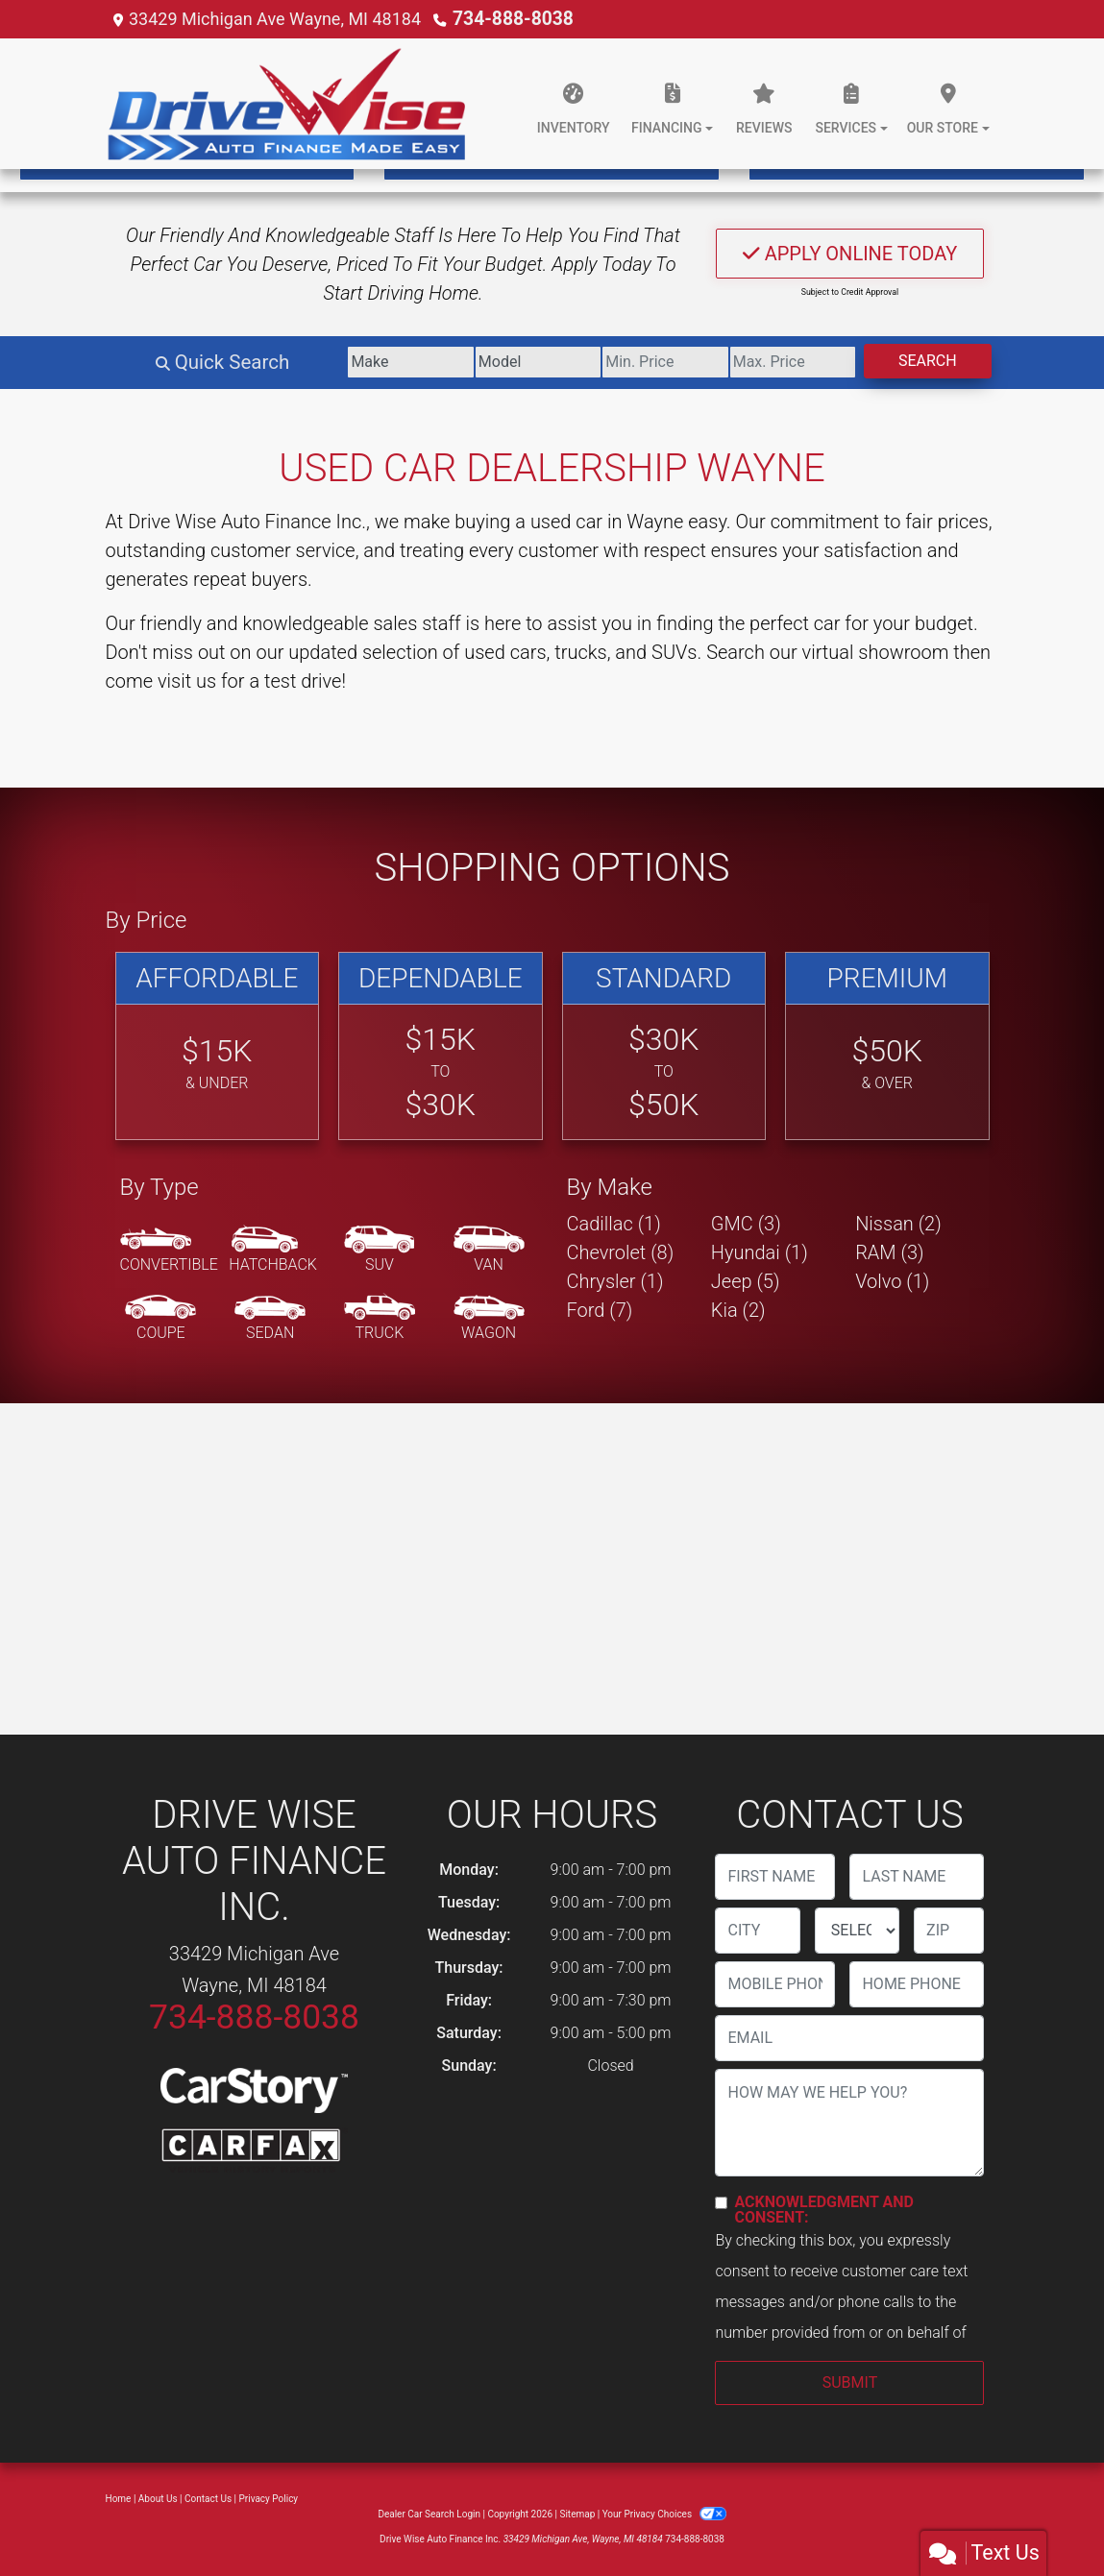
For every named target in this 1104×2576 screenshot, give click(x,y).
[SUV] (379, 1250)
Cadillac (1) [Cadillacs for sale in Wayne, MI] (614, 1223)
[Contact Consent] (721, 2203)
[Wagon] (489, 1319)
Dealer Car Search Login (429, 2514)
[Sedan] (270, 1319)
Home (119, 2498)
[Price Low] (621, 362)
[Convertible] (169, 1250)
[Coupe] (160, 1319)
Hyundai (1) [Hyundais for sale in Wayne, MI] (759, 1252)
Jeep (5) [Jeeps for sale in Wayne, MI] (745, 1281)
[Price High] (766, 362)
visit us (187, 681)
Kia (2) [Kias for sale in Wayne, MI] (738, 1310)
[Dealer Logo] (289, 103)
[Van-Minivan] (489, 1250)
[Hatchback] (273, 1250)
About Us (158, 2498)
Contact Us (208, 2498)
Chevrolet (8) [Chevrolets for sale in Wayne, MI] (621, 1252)
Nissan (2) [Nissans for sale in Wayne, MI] (898, 1223)
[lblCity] (757, 1931)
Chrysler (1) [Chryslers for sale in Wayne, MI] (615, 1281)
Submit (849, 2382)
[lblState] (857, 1931)
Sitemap (577, 2514)
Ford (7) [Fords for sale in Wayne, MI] (600, 1310)
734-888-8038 (509, 19)
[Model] (477, 362)
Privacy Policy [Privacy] (269, 2498)
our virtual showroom (859, 652)
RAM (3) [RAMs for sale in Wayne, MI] (889, 1252)
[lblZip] (949, 1931)
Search (919, 361)
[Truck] (379, 1319)
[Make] (332, 362)
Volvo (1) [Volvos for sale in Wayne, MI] (892, 1281)
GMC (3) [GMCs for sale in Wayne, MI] (746, 1223)
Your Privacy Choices (664, 2514)
